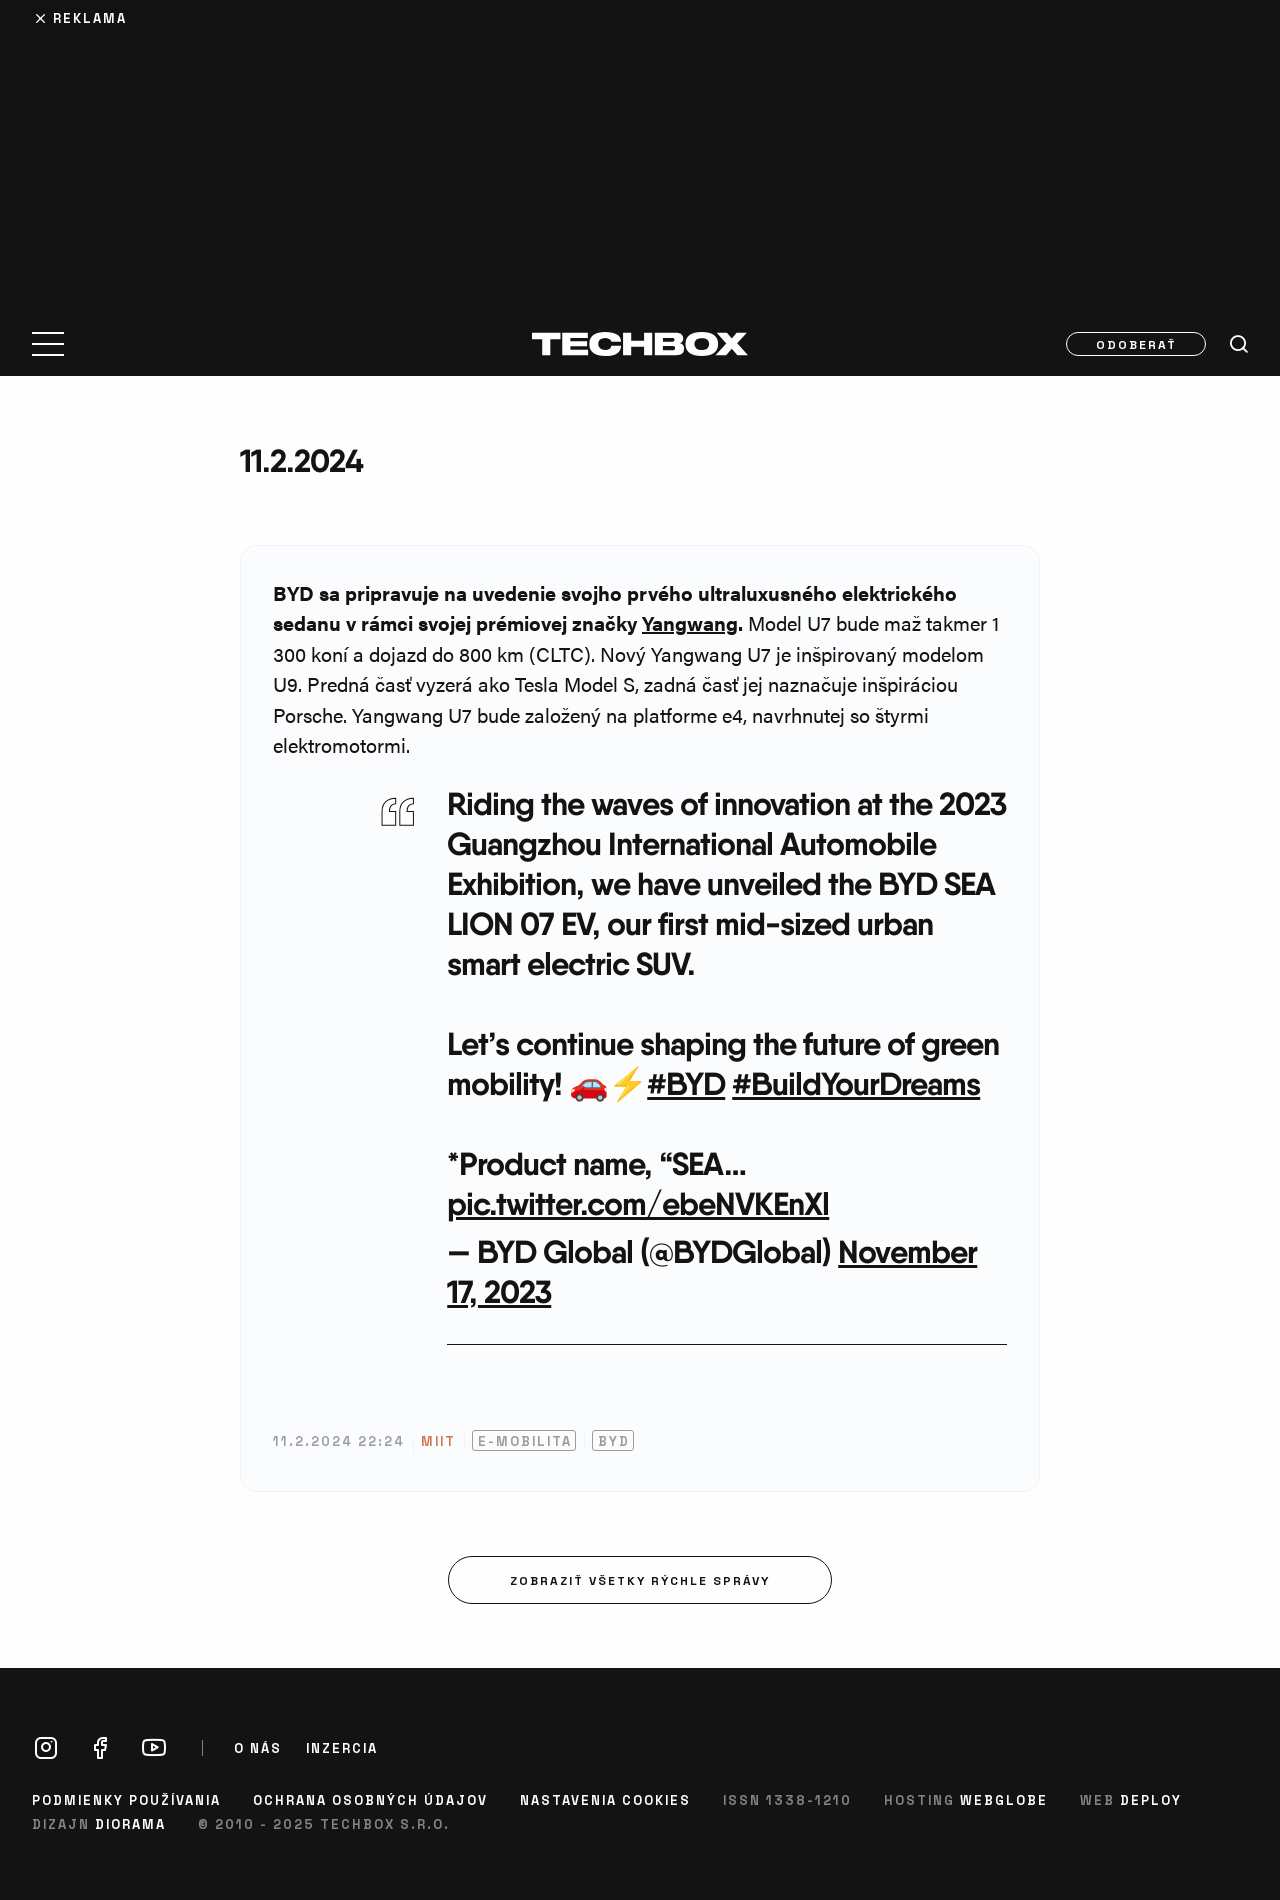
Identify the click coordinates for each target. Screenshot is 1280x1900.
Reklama (90, 17)
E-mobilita (525, 1440)
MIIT (438, 1440)
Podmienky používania (126, 1799)
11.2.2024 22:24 (339, 1440)
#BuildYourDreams (856, 1083)
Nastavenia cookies (605, 1799)
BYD (614, 1440)
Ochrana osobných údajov (370, 1799)
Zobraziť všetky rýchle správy (640, 1580)
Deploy (1151, 1799)
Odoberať (1136, 344)
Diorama (130, 1823)
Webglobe (1004, 1799)
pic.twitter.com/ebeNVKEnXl (638, 1203)
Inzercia (342, 1748)
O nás (258, 1748)
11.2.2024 (301, 460)
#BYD (686, 1083)
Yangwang (690, 622)
